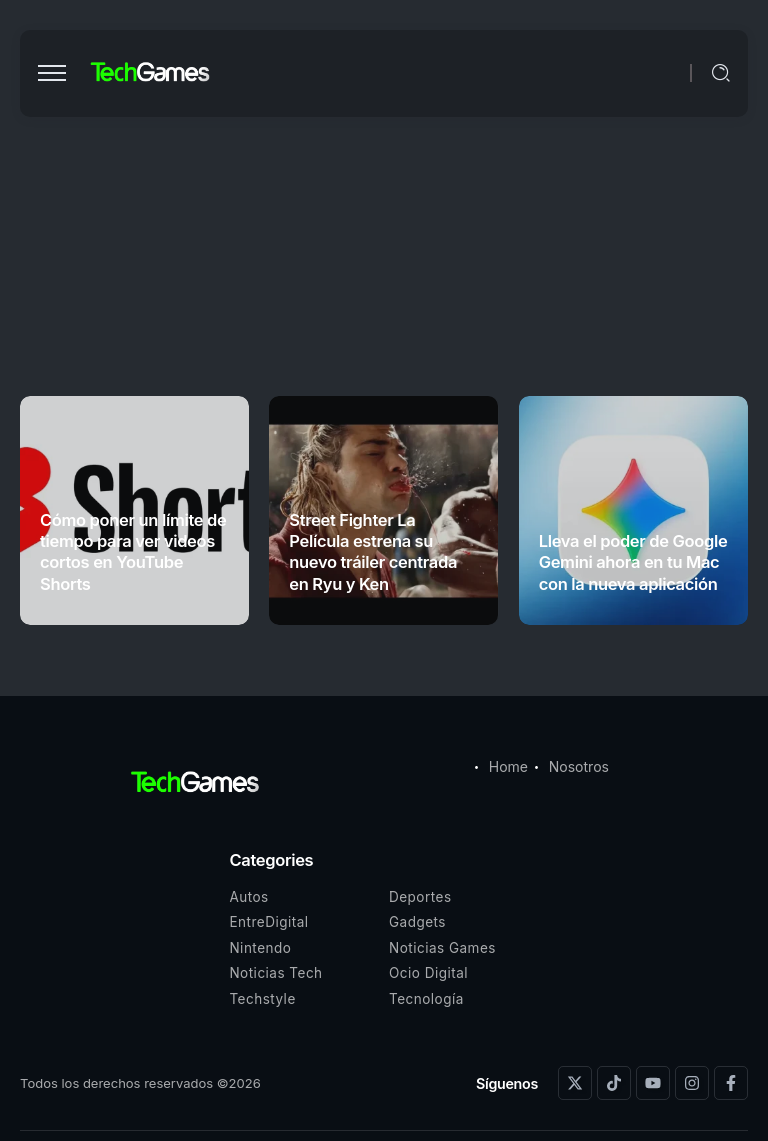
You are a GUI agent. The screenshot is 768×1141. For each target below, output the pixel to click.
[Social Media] (575, 1083)
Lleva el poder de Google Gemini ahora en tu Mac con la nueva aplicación (633, 562)
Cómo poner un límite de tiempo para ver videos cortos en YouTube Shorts (133, 552)
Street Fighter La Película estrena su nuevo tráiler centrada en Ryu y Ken (373, 552)
